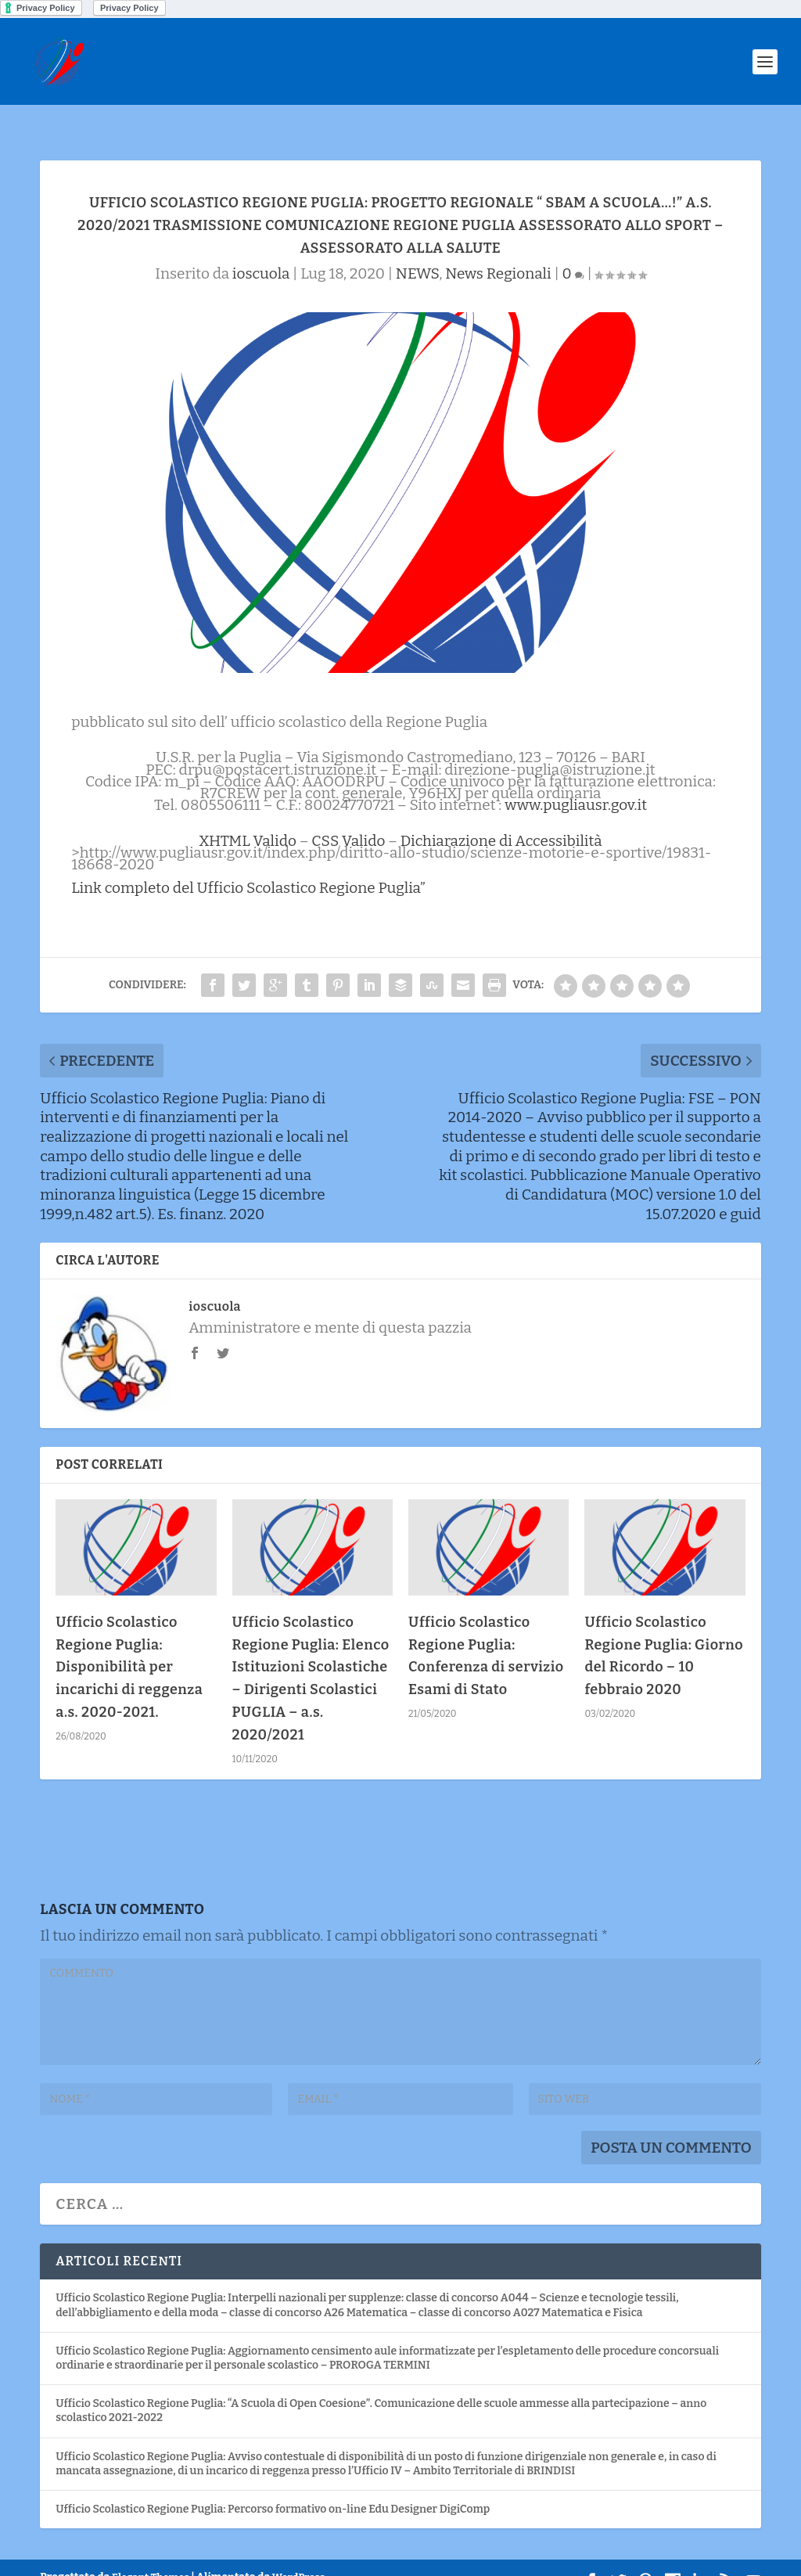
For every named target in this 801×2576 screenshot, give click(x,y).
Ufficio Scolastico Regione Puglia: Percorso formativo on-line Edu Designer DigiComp (273, 2484)
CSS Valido (348, 817)
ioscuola (260, 249)
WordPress (298, 2553)
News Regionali (498, 249)
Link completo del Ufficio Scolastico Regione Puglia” (248, 863)
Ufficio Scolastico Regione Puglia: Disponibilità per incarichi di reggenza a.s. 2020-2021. (129, 1642)
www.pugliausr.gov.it (576, 781)
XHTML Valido (247, 817)
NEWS (417, 249)
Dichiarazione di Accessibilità (501, 817)
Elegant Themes (150, 2553)
